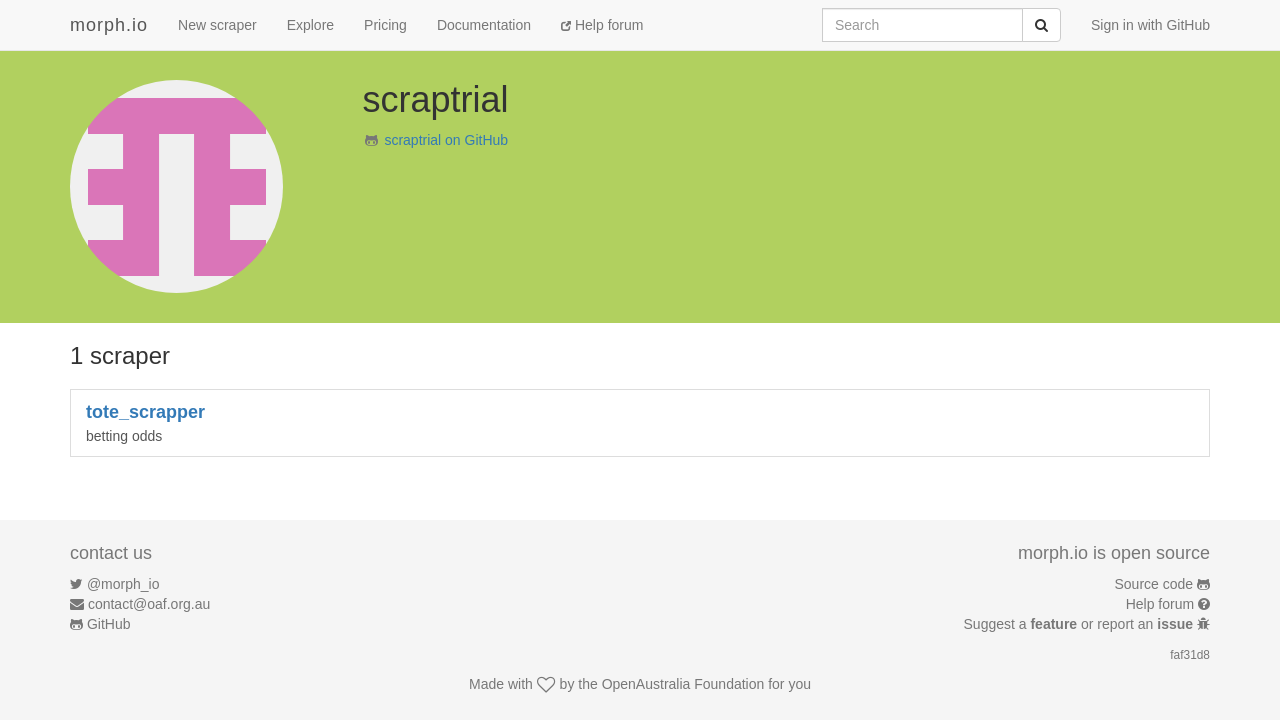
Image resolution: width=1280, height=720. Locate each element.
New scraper (217, 25)
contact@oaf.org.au (149, 604)
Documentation (484, 25)
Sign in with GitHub (1150, 25)
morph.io (109, 25)
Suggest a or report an (1080, 624)
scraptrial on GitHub (446, 140)
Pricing (385, 25)
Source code (1154, 584)
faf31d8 (1190, 655)
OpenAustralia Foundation (683, 684)
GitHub (109, 624)
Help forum (602, 25)
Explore (310, 25)
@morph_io (123, 584)
